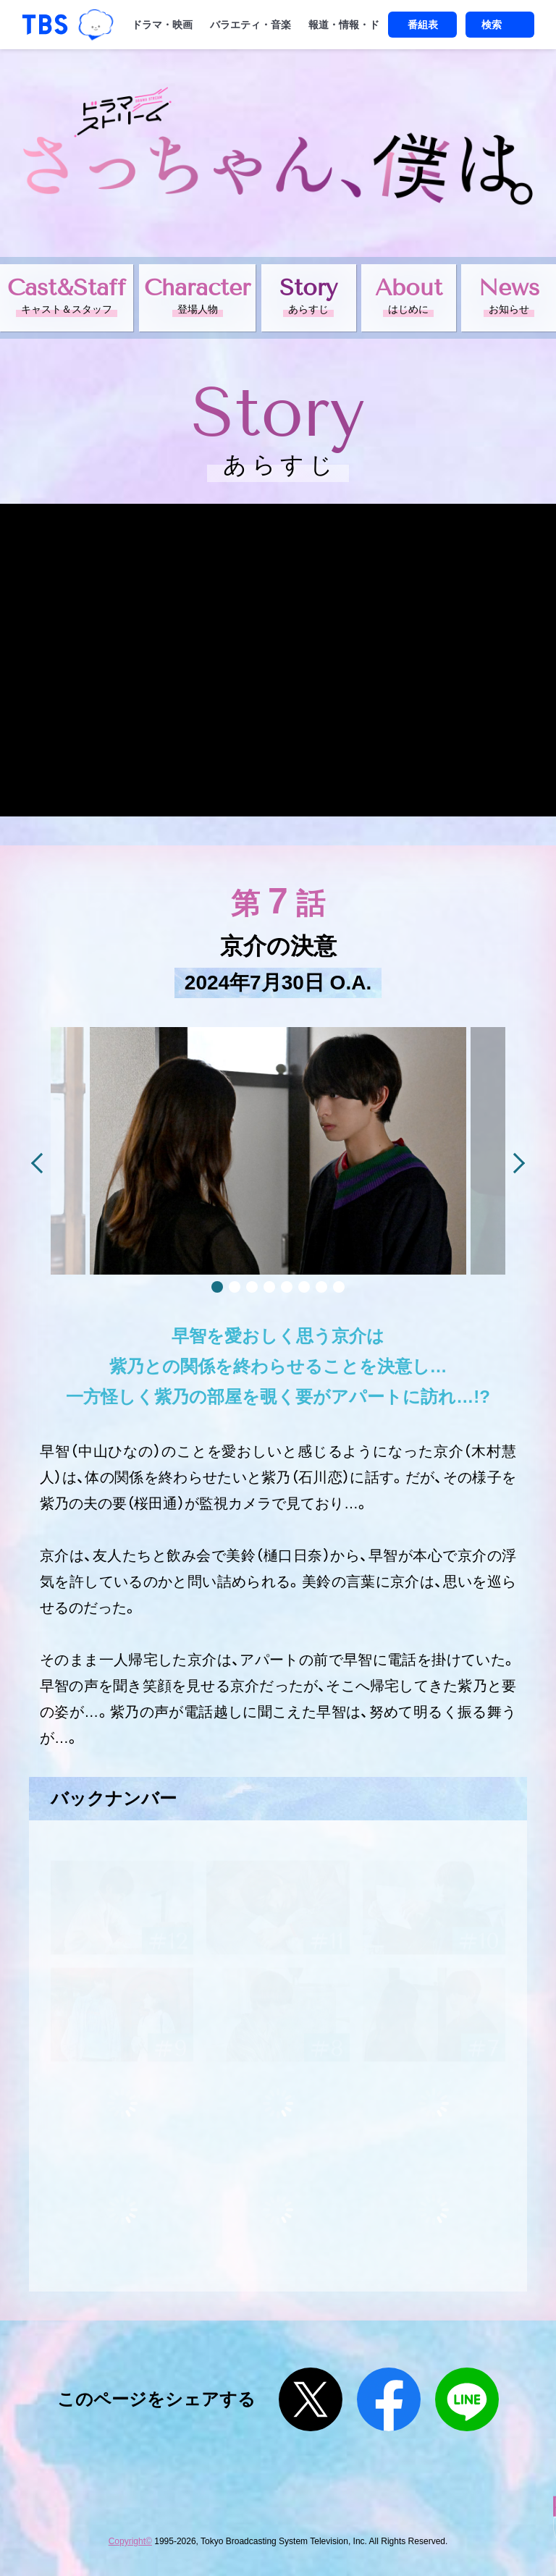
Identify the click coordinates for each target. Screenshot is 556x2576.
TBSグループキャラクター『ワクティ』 (96, 25)
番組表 (423, 24)
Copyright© (130, 2541)
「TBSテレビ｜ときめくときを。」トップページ (45, 25)
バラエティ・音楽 (250, 24)
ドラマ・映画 (162, 24)
